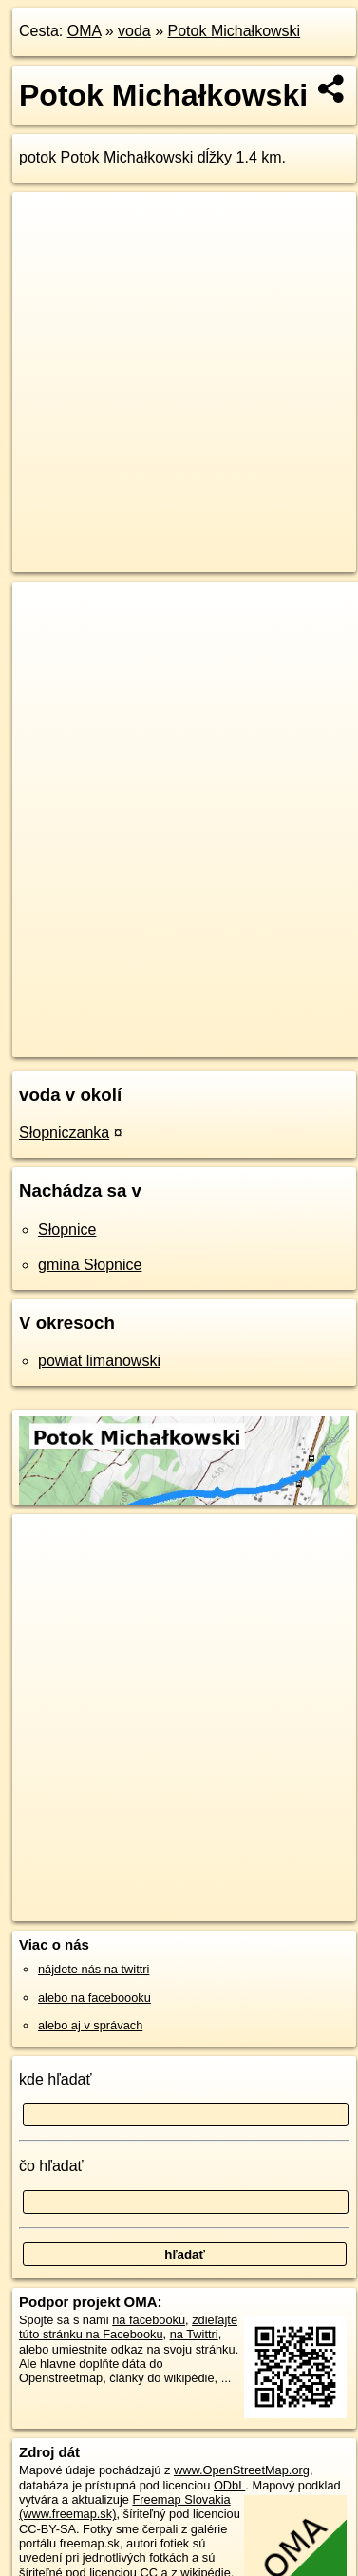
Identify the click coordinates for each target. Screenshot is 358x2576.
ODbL (229, 2485)
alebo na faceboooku (94, 1997)
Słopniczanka (64, 1133)
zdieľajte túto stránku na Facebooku (128, 2327)
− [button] (45, 643)
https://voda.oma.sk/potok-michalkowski (116, 1042)
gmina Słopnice (89, 1265)
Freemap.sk (249, 1026)
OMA (84, 31)
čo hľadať (51, 2166)
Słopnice (67, 1229)
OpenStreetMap (152, 1026)
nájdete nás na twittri (93, 1969)
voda (134, 31)
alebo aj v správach (90, 2025)
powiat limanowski (99, 1361)
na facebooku (148, 2320)
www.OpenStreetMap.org (242, 2470)
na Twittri (194, 2334)
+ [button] (45, 614)
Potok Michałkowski (234, 31)
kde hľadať (55, 2079)
